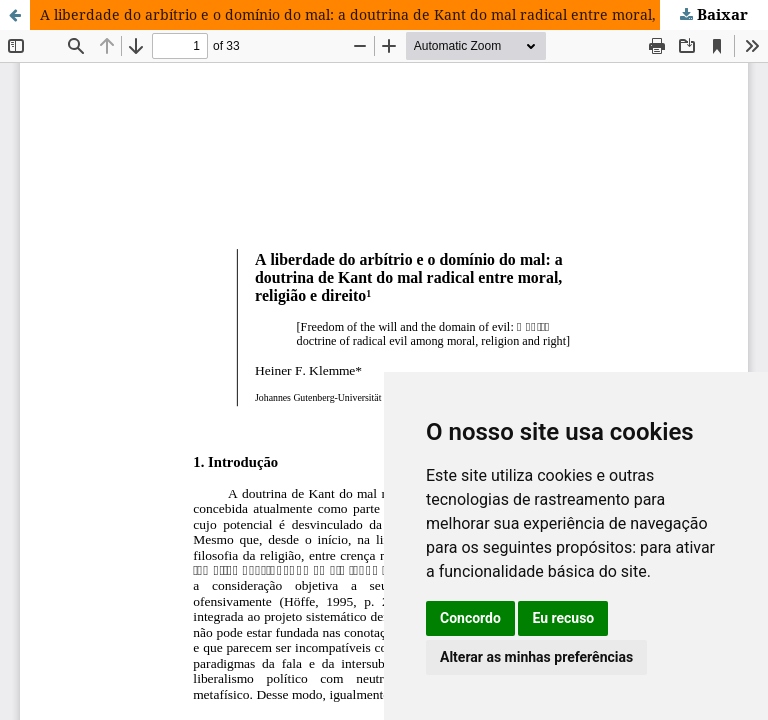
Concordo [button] (470, 618)
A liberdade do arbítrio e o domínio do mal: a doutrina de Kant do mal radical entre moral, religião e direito (404, 14)
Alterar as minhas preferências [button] (536, 657)
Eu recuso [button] (563, 618)
